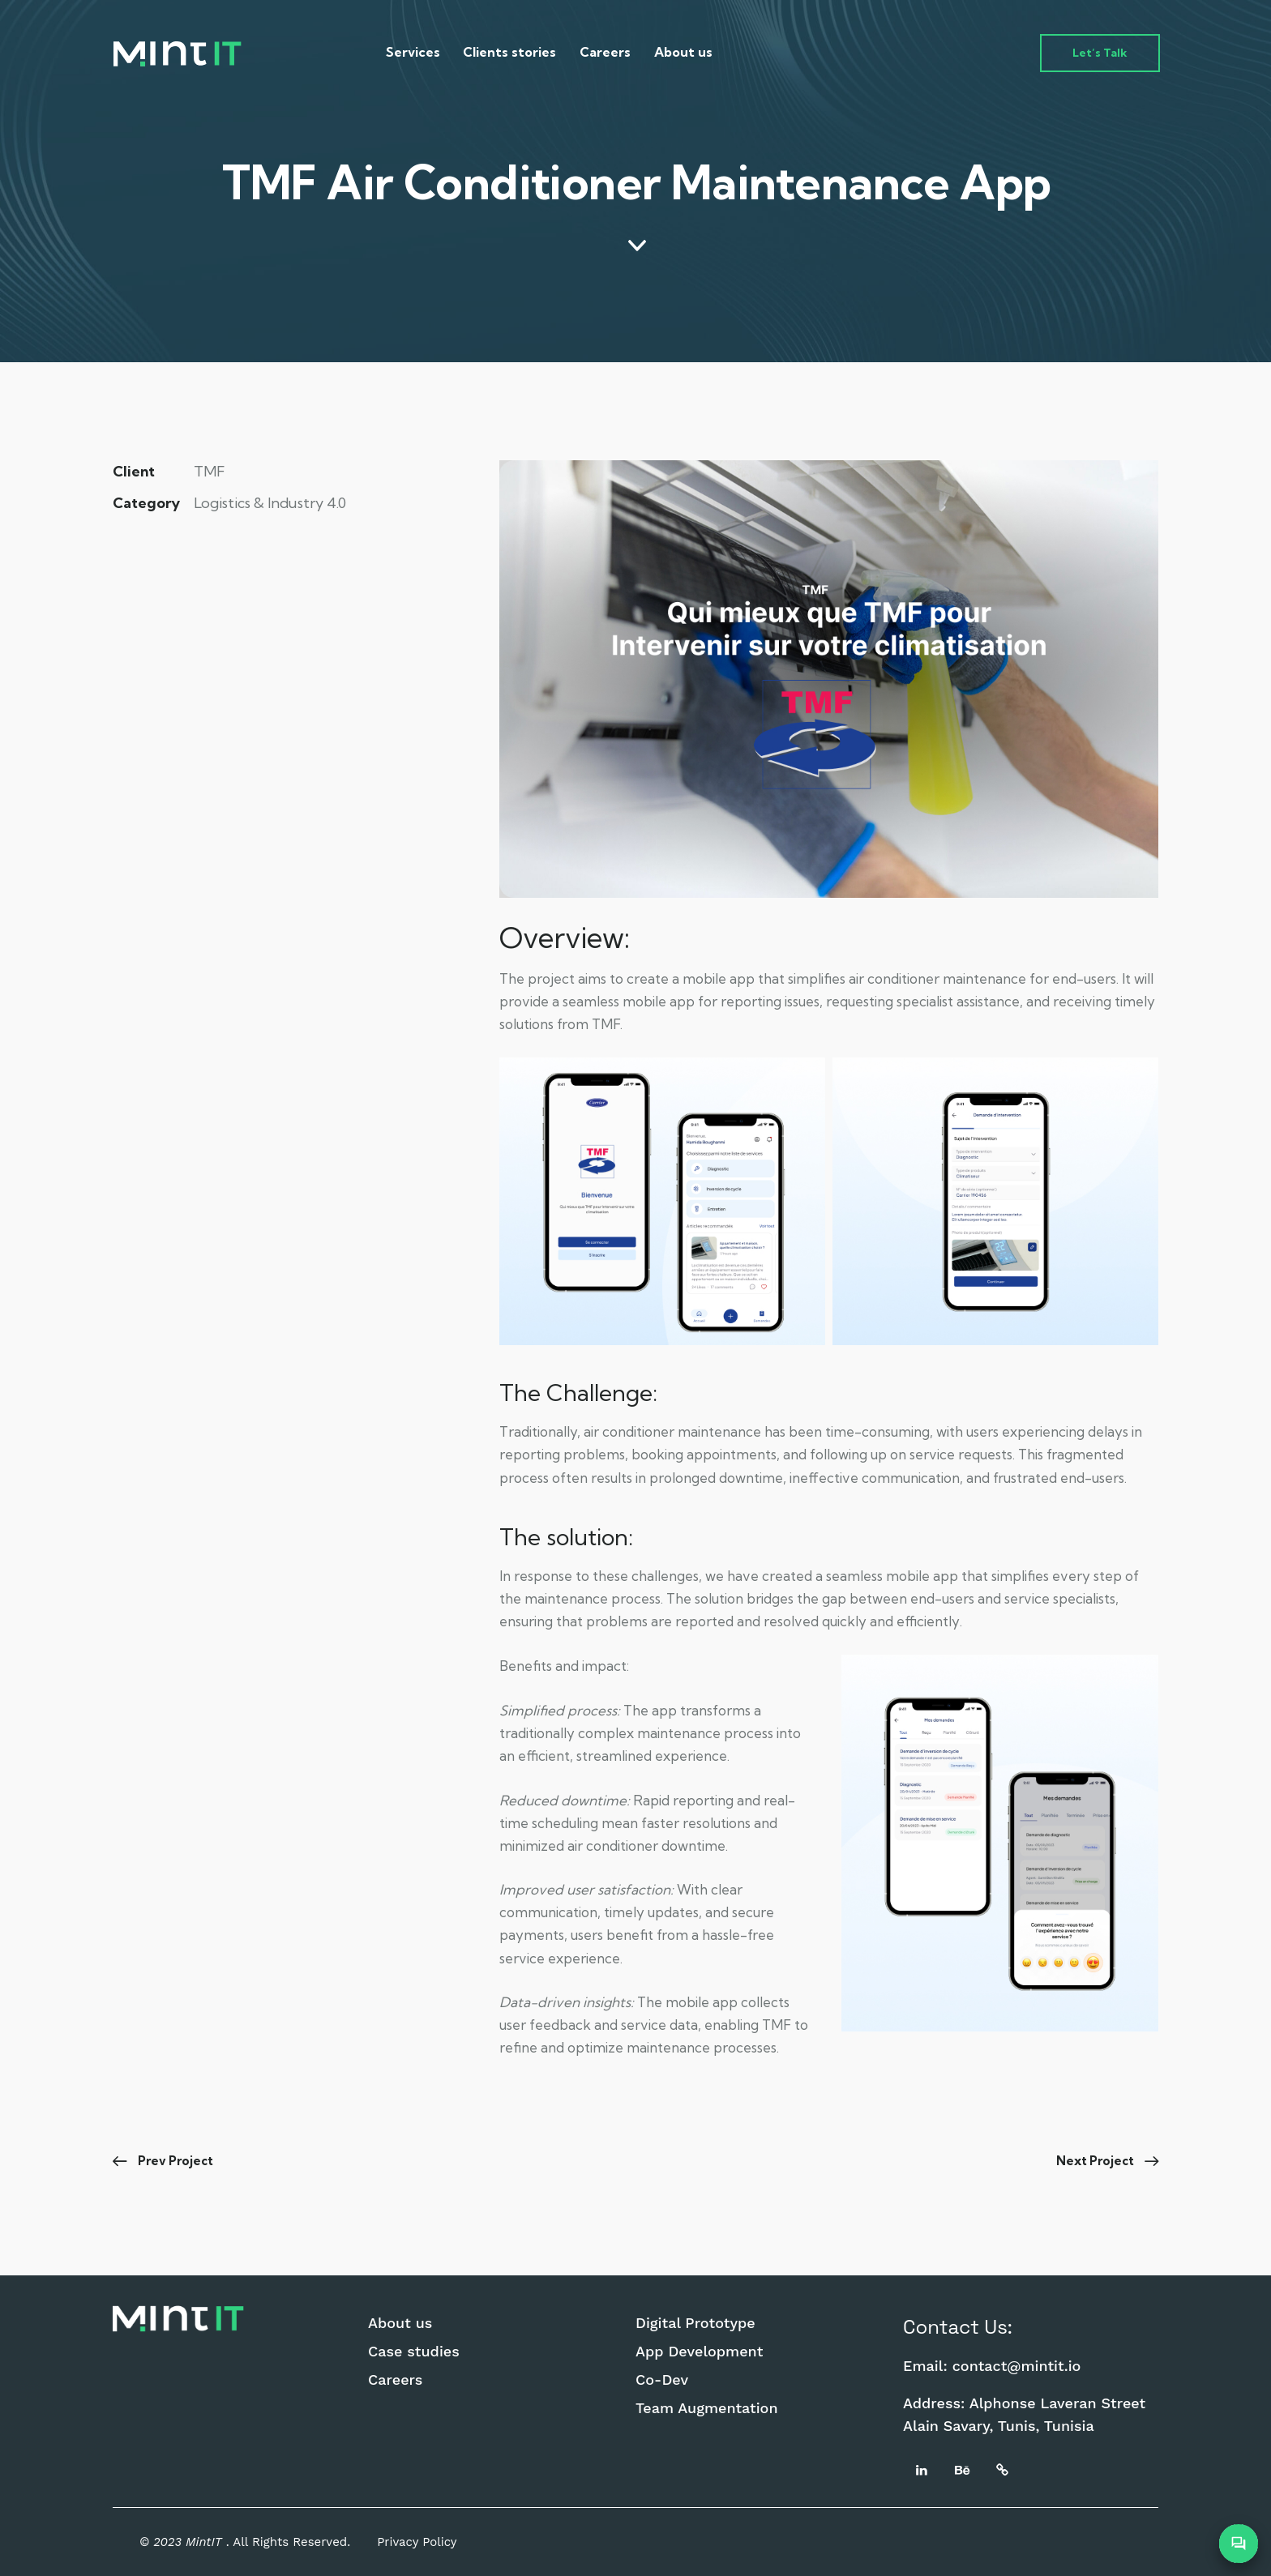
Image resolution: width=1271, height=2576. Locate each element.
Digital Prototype (695, 2323)
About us (400, 2323)
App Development (699, 2351)
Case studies (414, 2351)
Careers (395, 2380)
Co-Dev (662, 2380)
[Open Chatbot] (1238, 2543)
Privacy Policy (416, 2542)
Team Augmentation (707, 2408)
